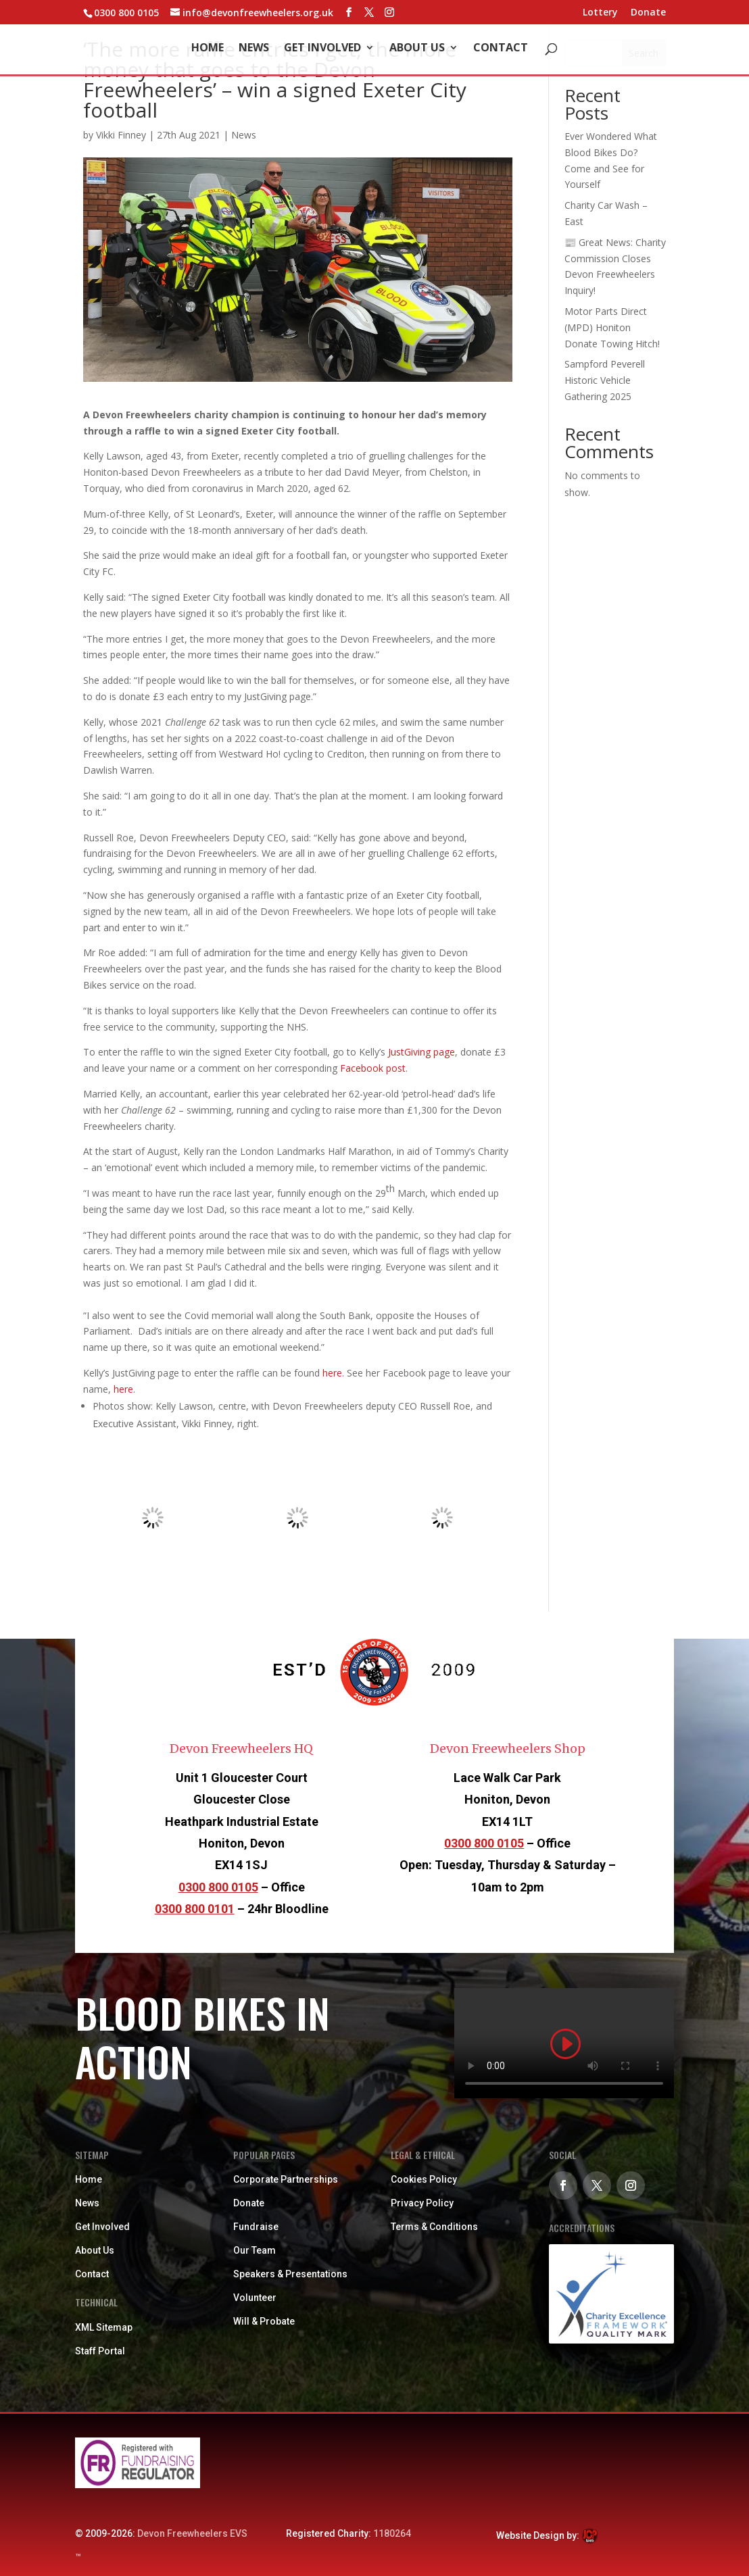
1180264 (392, 2533)
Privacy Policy (422, 2203)
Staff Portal (100, 2351)
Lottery (600, 12)
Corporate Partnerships (285, 2179)
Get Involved (322, 49)
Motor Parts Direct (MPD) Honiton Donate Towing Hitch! (612, 327)
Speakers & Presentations (290, 2274)
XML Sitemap (103, 2327)
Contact (500, 49)
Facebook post (373, 1068)
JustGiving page (421, 1051)
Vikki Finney (121, 134)
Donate (648, 12)
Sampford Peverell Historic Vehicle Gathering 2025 (604, 380)
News (254, 49)
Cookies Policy (424, 2179)
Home (207, 49)
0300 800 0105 (218, 1887)
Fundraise (256, 2226)
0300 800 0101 (195, 1909)
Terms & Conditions (434, 2226)
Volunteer (254, 2297)
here (332, 1372)
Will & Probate (264, 2321)
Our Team (254, 2250)
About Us (417, 49)
